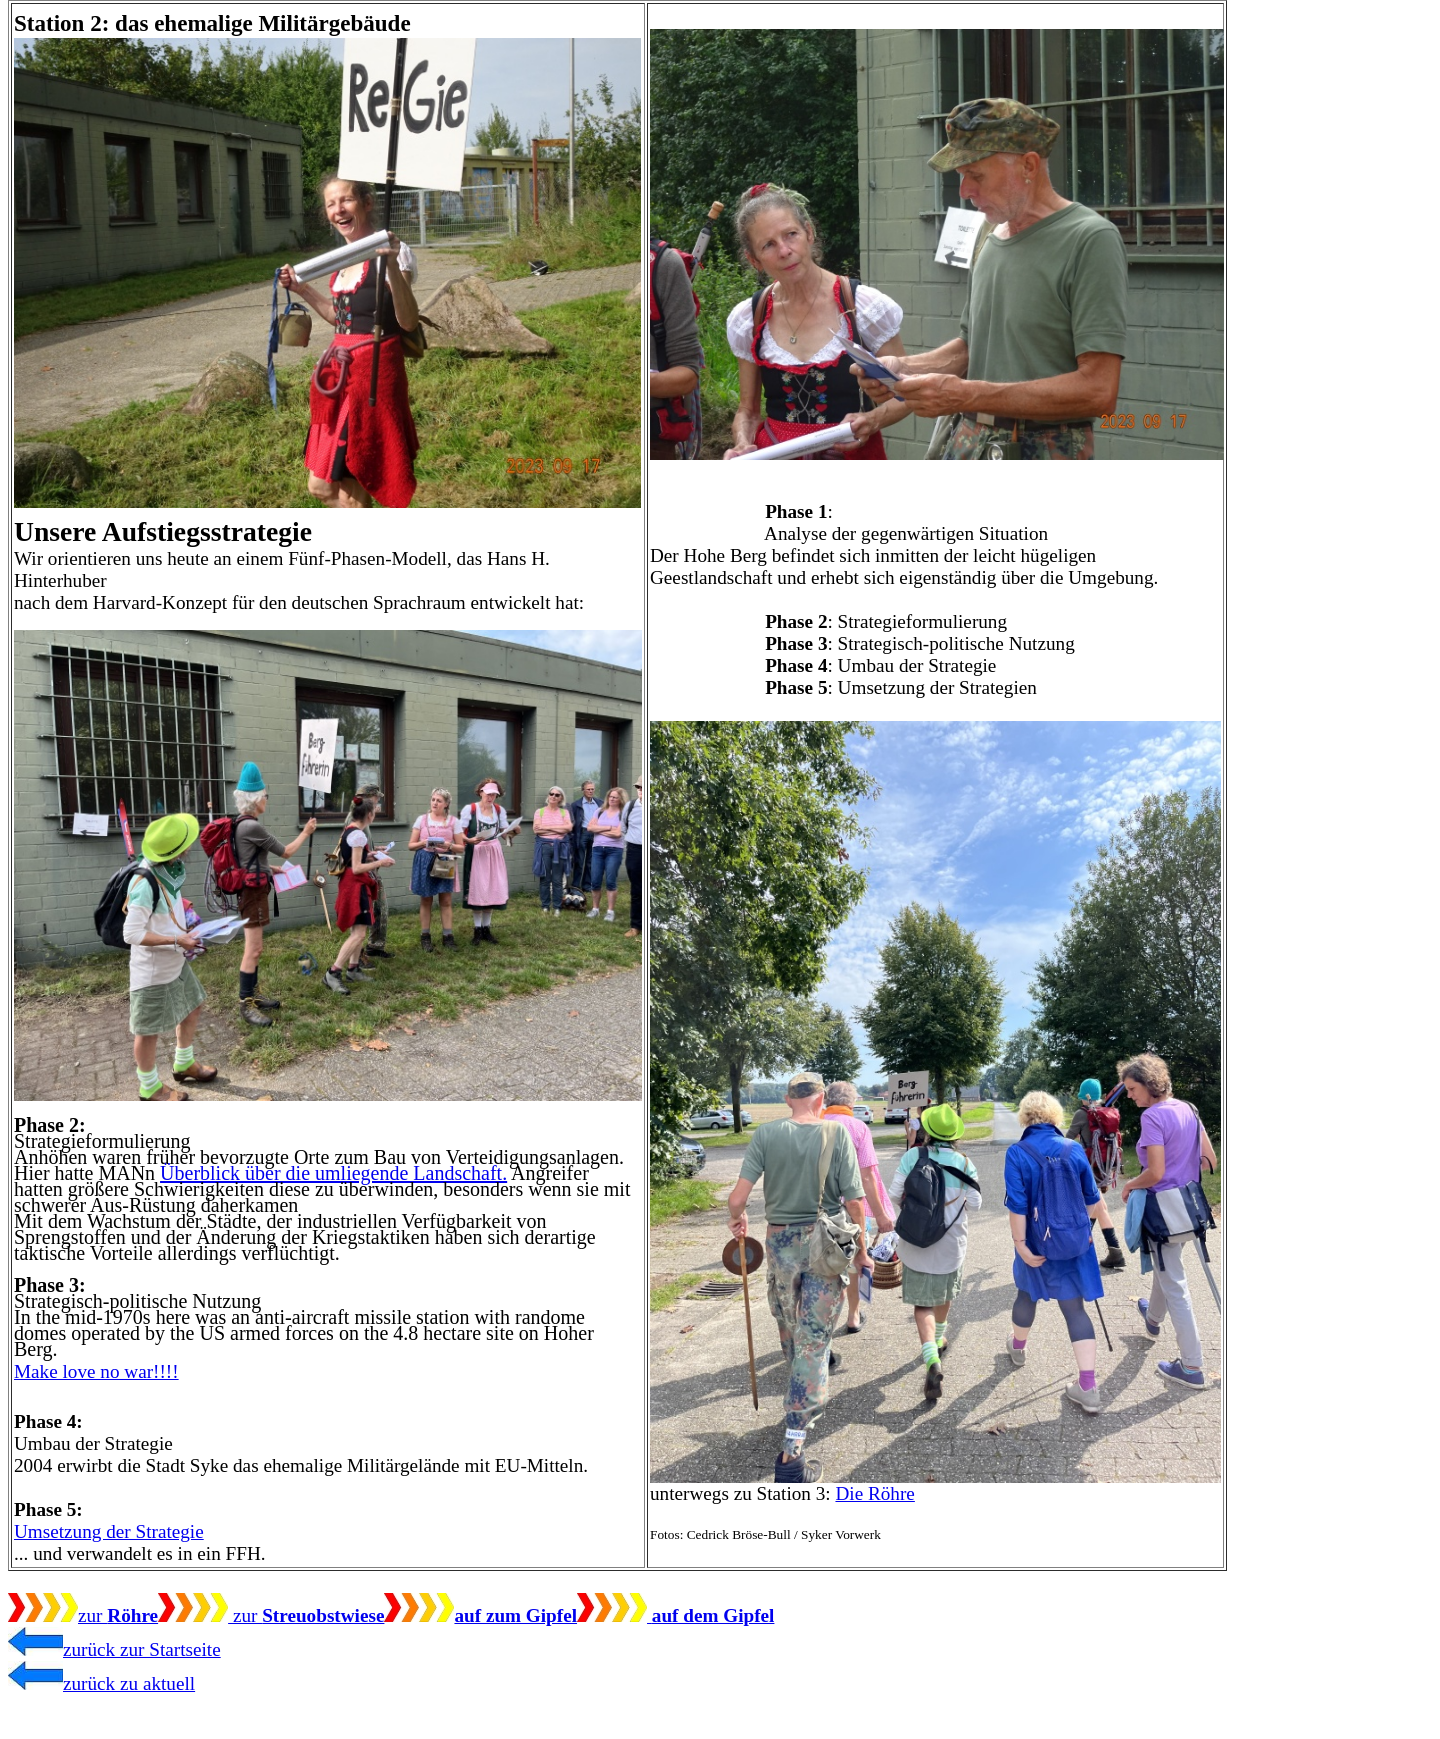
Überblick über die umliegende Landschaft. (333, 1173)
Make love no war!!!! (96, 1371)
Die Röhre (874, 1493)
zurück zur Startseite (114, 1649)
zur (83, 1615)
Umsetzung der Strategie (109, 1531)
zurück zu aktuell (101, 1683)
